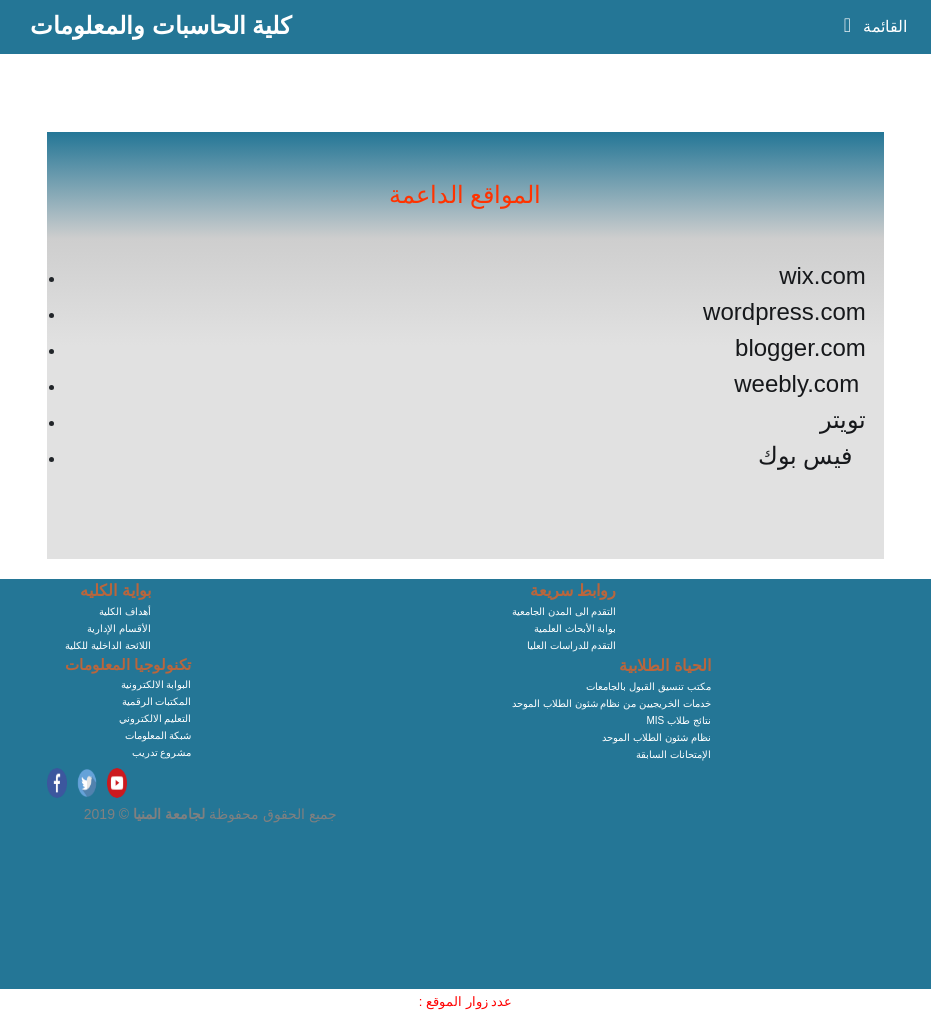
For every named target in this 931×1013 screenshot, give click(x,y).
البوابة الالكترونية (156, 684)
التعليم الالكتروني (155, 718)
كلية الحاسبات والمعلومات (160, 25)
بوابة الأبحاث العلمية (575, 628)
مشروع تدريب (162, 752)
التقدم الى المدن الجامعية (564, 611)
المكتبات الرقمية (157, 701)
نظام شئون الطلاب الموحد (656, 737)
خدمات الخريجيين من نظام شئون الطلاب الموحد (611, 703)
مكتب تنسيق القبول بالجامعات (648, 686)
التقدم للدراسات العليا (572, 645)
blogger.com (800, 347)
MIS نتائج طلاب (678, 720)
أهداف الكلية (125, 611)
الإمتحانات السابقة (673, 754)
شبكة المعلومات (158, 735)
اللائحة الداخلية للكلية (108, 645)
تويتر (843, 419)
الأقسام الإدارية (119, 628)
